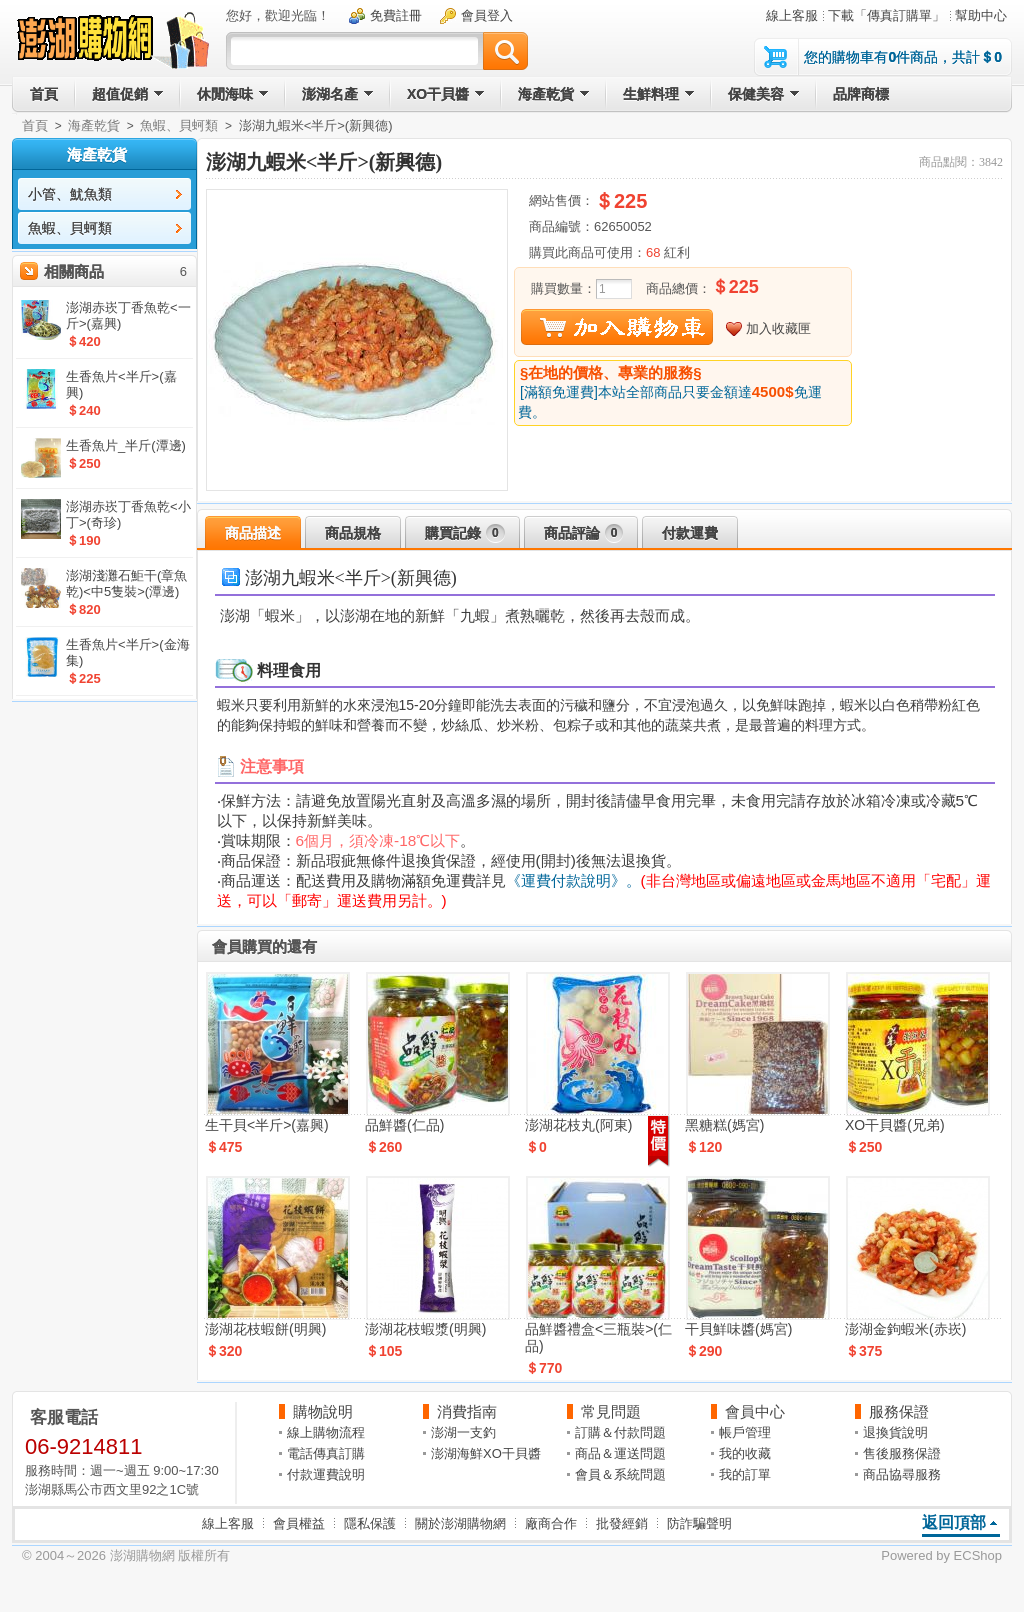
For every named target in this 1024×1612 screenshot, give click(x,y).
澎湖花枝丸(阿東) (578, 1125)
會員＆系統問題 (620, 1474)
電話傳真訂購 (326, 1453)
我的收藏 (745, 1453)
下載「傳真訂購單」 (886, 15)
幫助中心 (981, 15)
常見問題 (611, 1411)
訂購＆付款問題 (620, 1432)
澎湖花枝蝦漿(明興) (425, 1329)
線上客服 (792, 15)
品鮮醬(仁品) (404, 1125)
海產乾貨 (94, 125)
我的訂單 (745, 1474)
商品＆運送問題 (620, 1453)
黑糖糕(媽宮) (724, 1125)
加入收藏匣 (778, 328)
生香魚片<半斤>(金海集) (128, 652)
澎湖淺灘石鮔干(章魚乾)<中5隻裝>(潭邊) (126, 583)
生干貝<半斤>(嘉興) (267, 1125)
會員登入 (487, 15)
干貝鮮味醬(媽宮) (738, 1329)
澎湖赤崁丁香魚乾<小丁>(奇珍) (128, 514)
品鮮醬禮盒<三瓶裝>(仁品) (598, 1337)
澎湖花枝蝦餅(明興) (265, 1329)
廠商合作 (551, 1523)
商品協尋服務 (902, 1474)
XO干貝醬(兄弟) (895, 1125)
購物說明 (323, 1411)
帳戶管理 (745, 1432)
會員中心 (755, 1411)
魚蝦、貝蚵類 (179, 125)
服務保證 (899, 1411)
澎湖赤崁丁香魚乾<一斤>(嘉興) (128, 315)
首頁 (35, 125)
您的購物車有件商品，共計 (903, 57)
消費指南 (467, 1411)
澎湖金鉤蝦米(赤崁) (905, 1329)
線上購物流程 (326, 1432)
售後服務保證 (902, 1453)
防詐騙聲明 (699, 1523)
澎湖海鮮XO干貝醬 (486, 1453)
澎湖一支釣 (463, 1432)
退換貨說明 (895, 1432)
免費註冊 (396, 15)
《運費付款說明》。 (573, 880)
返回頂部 (954, 1522)
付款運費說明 (326, 1474)
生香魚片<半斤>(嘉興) (121, 384)
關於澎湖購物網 (460, 1523)
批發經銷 (622, 1523)
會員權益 (299, 1523)
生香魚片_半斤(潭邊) (126, 445)
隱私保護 (370, 1523)
